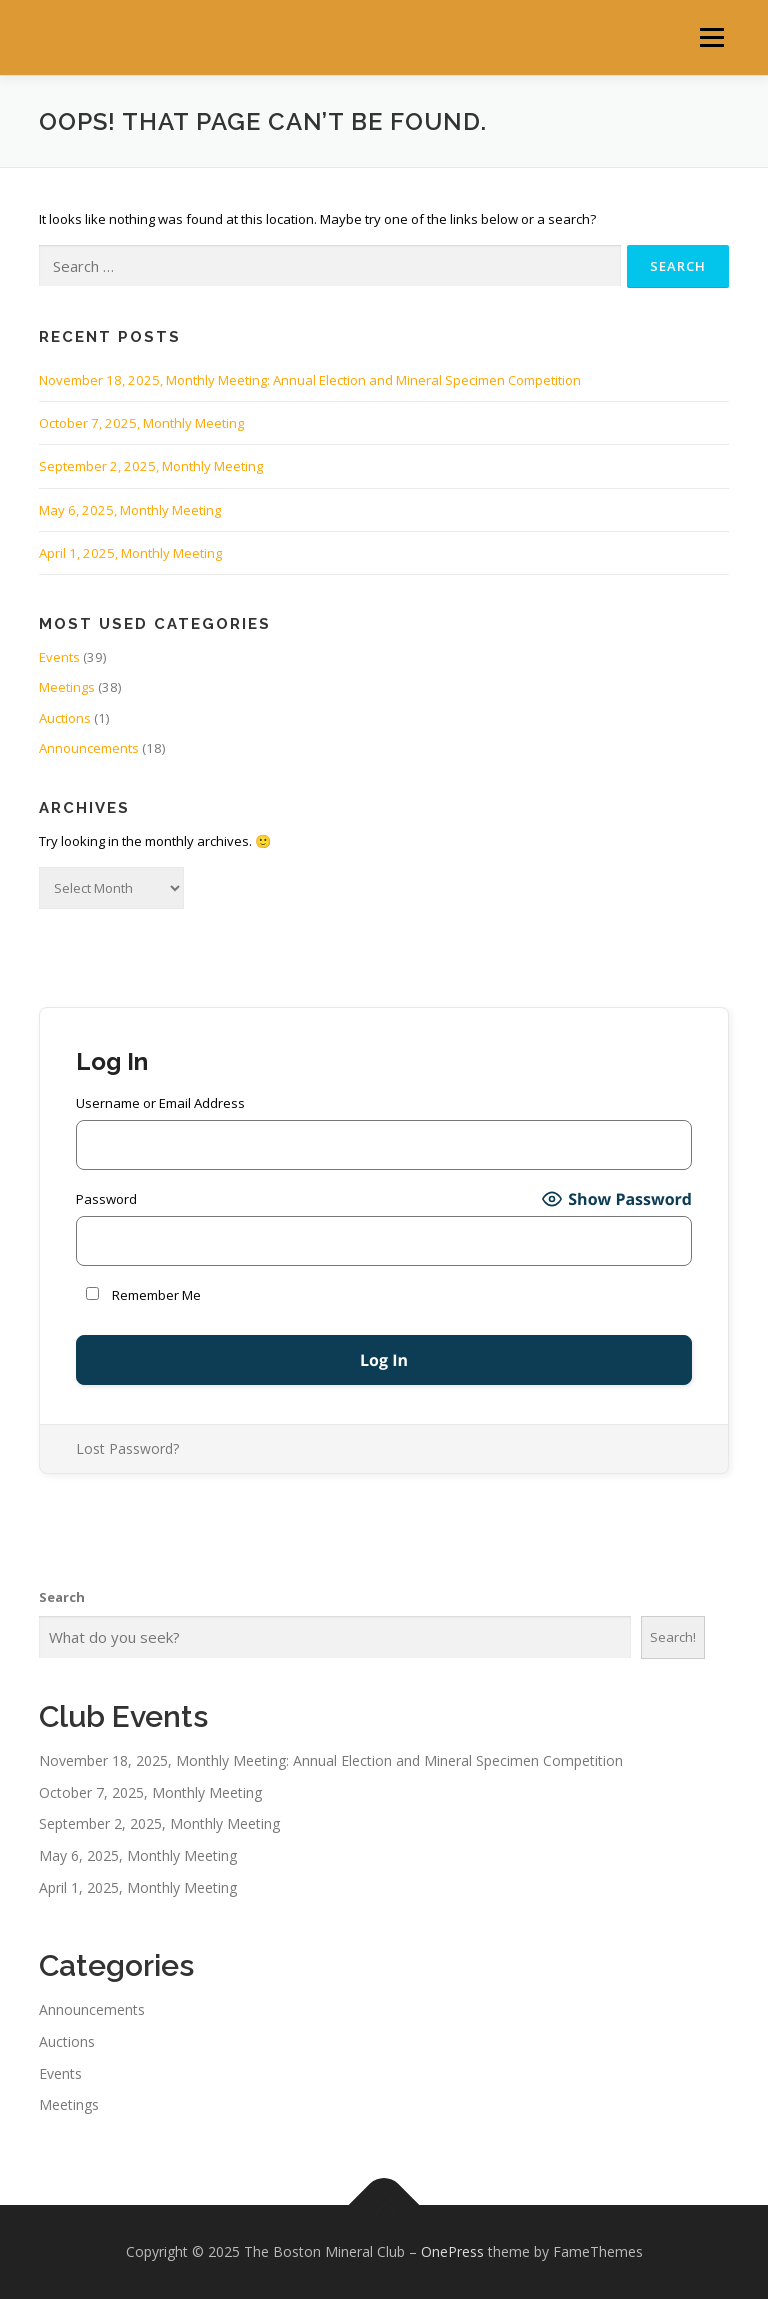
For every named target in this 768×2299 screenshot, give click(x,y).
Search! (673, 1637)
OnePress (452, 2251)
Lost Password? (127, 1448)
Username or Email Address (160, 1103)
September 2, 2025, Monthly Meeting (151, 466)
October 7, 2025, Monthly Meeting (141, 423)
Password (106, 1199)
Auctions (65, 718)
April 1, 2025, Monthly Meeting (130, 553)
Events (59, 657)
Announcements (89, 748)
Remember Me (143, 1295)
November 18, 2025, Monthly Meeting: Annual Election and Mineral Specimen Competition (310, 380)
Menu (711, 37)
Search (62, 1597)
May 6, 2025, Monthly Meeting (130, 510)
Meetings (67, 687)
